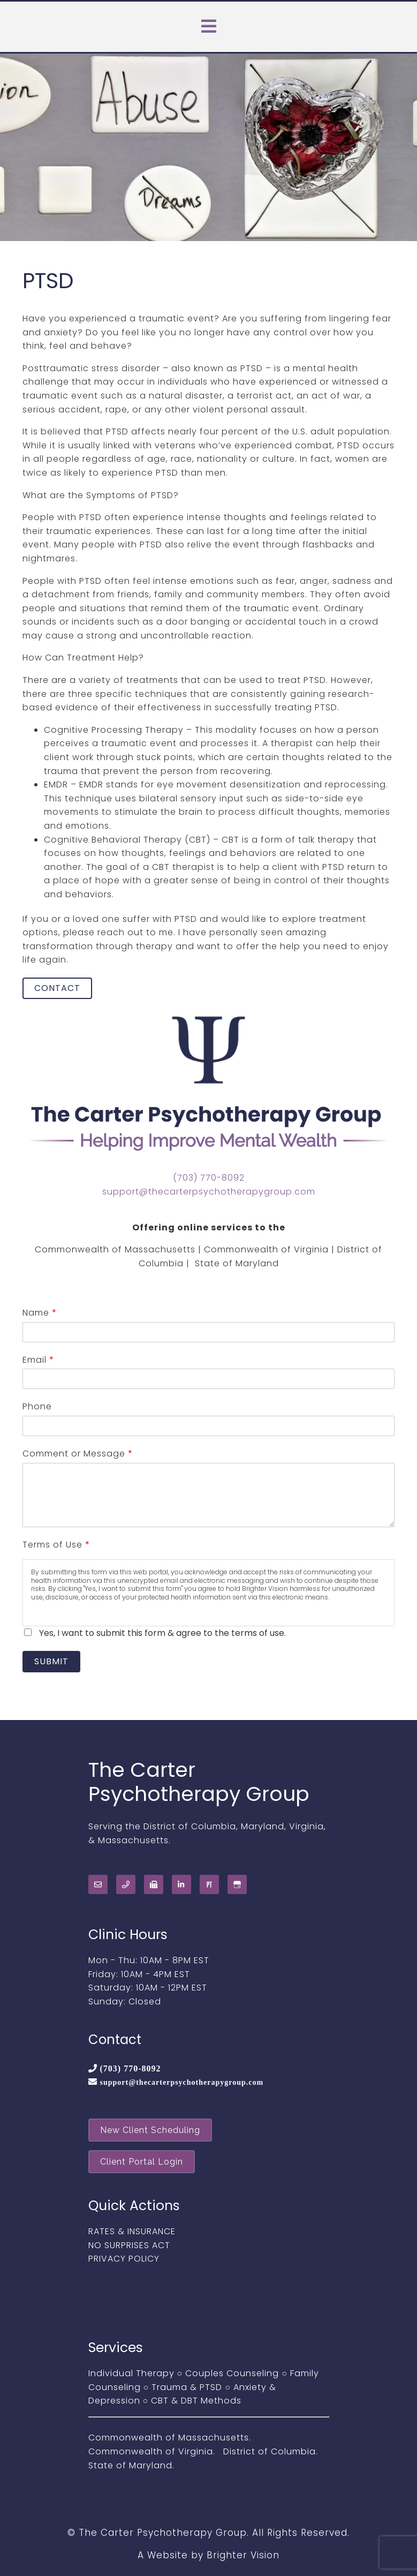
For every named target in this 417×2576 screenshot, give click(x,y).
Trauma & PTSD (186, 2387)
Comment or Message (77, 1453)
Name (39, 1312)
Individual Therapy (131, 2373)
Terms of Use (55, 1544)
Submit (51, 1661)
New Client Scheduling (150, 2130)
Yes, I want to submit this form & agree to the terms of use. (162, 1633)
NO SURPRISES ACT (129, 2245)
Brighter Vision (243, 2555)
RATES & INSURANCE (132, 2231)
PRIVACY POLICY (124, 2258)
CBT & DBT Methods (196, 2400)
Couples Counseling (232, 2373)
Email (38, 1360)
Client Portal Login (141, 2162)
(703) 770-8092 (209, 1177)
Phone (37, 1406)
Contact (57, 988)
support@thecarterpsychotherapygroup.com (208, 1191)
